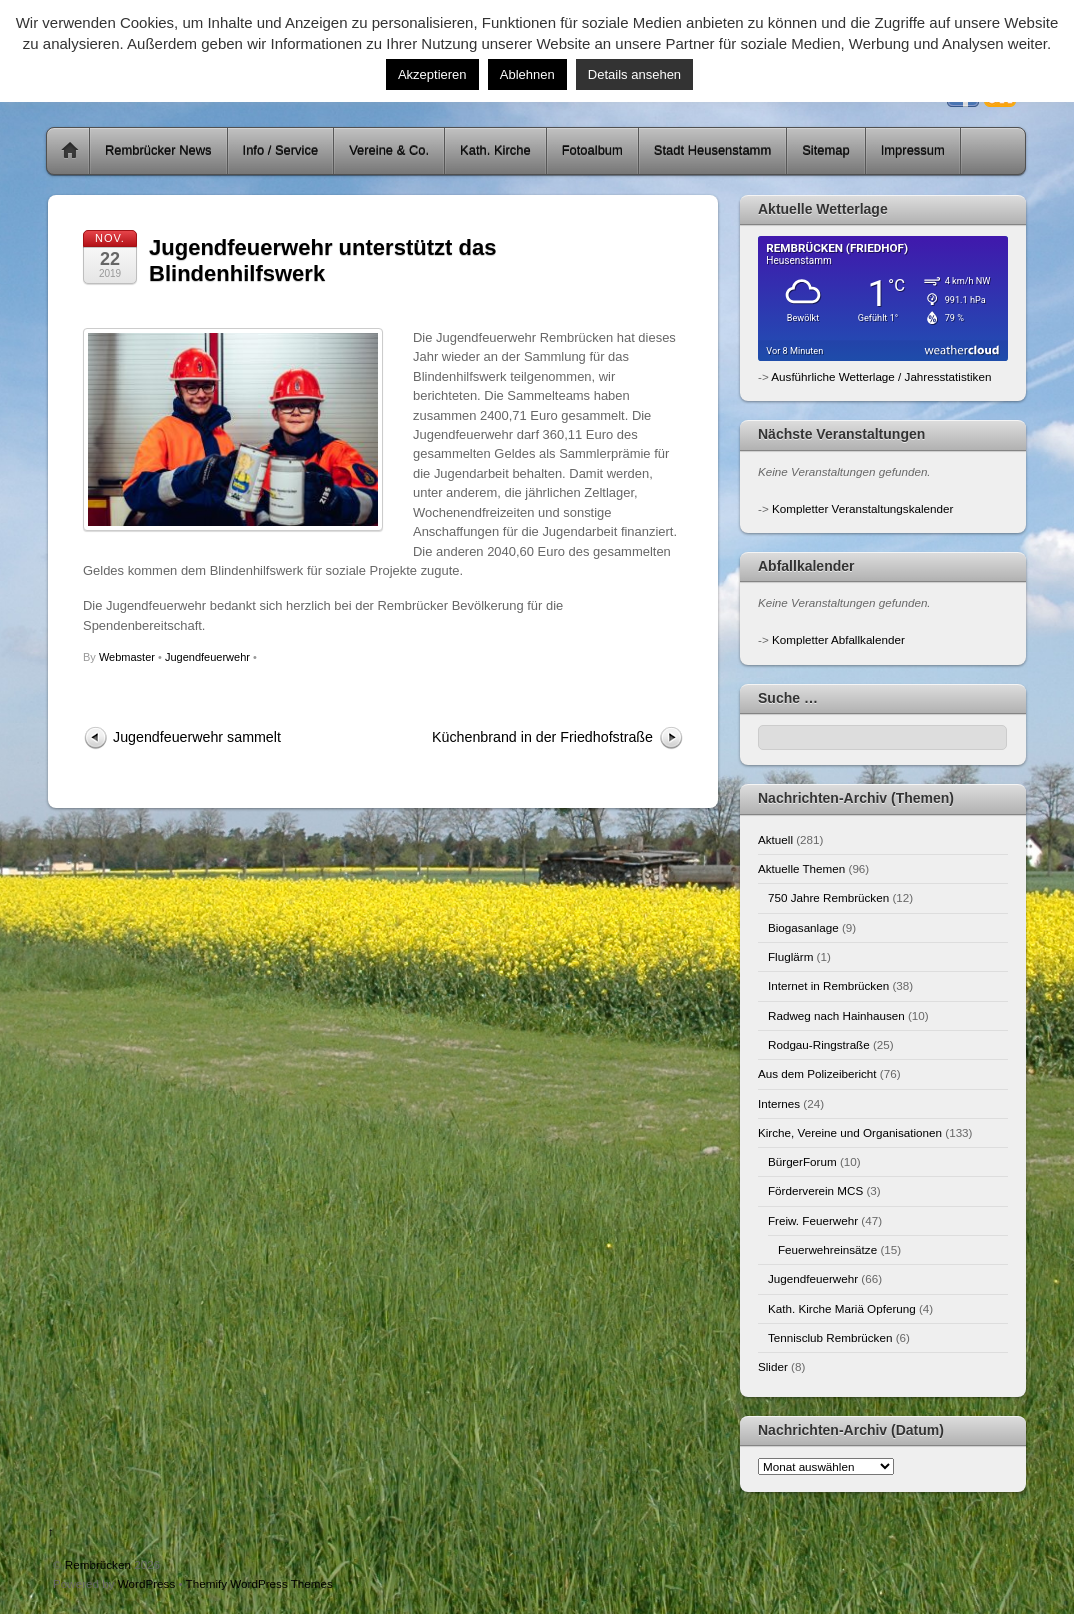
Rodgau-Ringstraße (819, 1044)
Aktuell (775, 839)
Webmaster (127, 657)
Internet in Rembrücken (828, 985)
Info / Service (281, 150)
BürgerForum (802, 1161)
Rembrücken (98, 1564)
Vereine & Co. (389, 150)
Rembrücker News (158, 150)
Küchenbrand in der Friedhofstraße (542, 737)
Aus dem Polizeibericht (817, 1073)
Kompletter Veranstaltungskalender (862, 508)
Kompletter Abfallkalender (838, 639)
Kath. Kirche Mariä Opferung (842, 1308)
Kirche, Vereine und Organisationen (850, 1132)
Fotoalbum (592, 150)
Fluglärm (790, 956)
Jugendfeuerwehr (207, 657)
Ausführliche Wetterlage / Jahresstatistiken (881, 376)
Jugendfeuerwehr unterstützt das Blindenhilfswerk (322, 260)
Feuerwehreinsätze (827, 1249)
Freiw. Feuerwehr (813, 1220)
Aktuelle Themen (801, 868)
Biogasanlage (803, 927)
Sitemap (826, 150)
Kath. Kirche (495, 150)
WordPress (146, 1583)
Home (70, 151)
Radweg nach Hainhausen (836, 1015)
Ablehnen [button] (527, 74)
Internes (779, 1103)
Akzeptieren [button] (432, 74)
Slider (773, 1366)
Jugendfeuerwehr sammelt (197, 737)
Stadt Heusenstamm (712, 150)
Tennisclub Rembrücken (830, 1337)
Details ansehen (634, 74)
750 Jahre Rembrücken (828, 897)
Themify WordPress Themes (259, 1583)
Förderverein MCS (815, 1190)
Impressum (913, 150)
